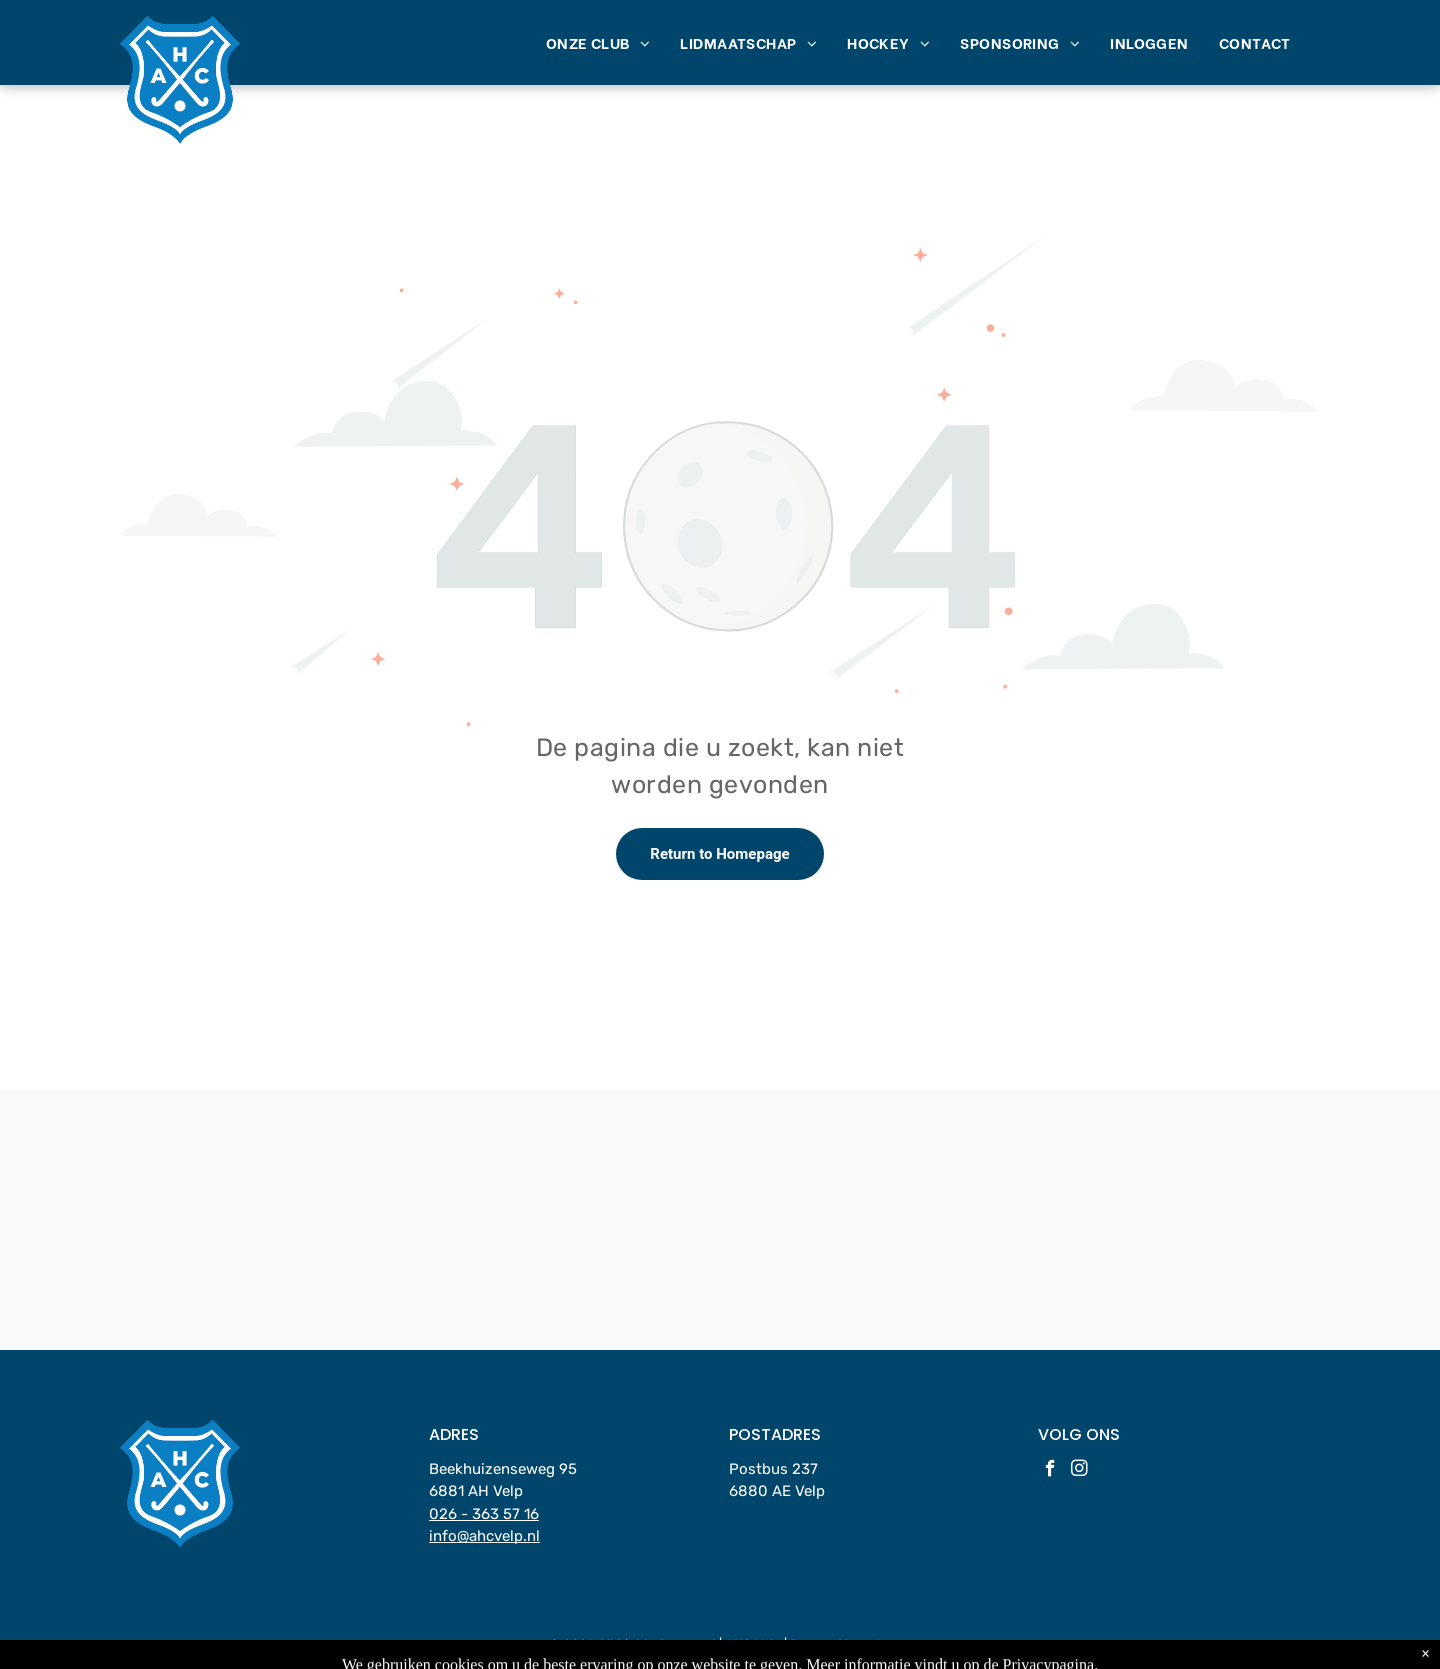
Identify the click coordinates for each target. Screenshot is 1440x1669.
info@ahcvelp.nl (484, 1536)
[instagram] (1079, 1471)
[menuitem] (598, 42)
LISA (877, 1644)
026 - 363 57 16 (484, 1514)
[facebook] (1050, 1471)
